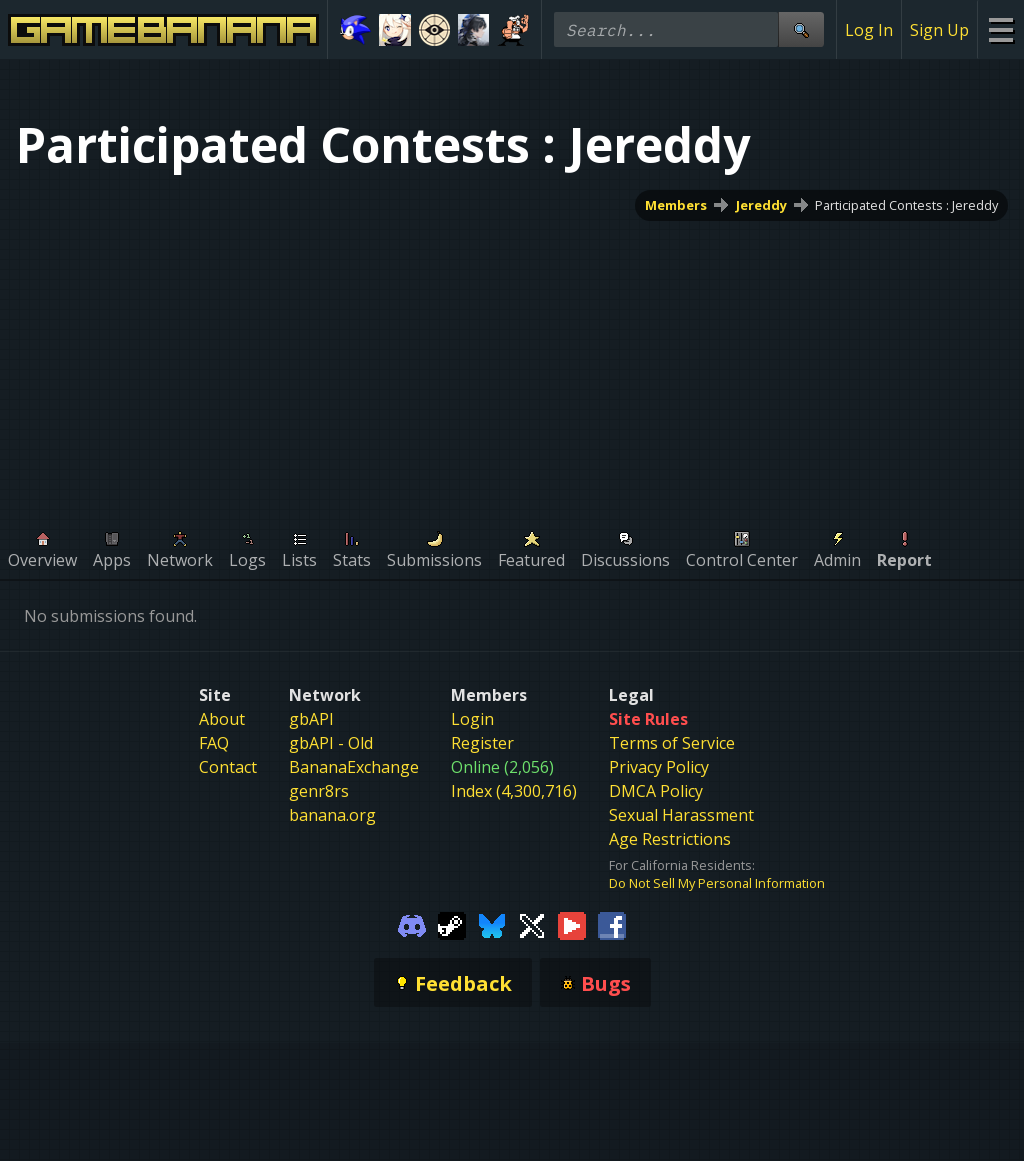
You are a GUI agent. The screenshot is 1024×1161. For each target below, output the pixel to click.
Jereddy (761, 205)
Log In (869, 30)
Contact (228, 767)
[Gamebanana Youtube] (572, 924)
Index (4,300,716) (514, 791)
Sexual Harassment (681, 815)
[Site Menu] (1000, 29)
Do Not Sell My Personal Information (717, 883)
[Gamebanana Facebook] (612, 924)
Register (482, 743)
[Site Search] (801, 29)
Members (676, 205)
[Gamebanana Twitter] (532, 924)
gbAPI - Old (331, 743)
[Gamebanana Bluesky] (492, 924)
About (222, 719)
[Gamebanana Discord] (412, 924)
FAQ (214, 743)
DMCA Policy (656, 791)
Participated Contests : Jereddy (906, 205)
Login (472, 719)
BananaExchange (354, 767)
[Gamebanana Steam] (452, 924)
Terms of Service (672, 743)
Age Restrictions (670, 839)
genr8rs (319, 791)
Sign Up (939, 30)
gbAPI (311, 719)
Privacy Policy (659, 767)
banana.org (332, 815)
